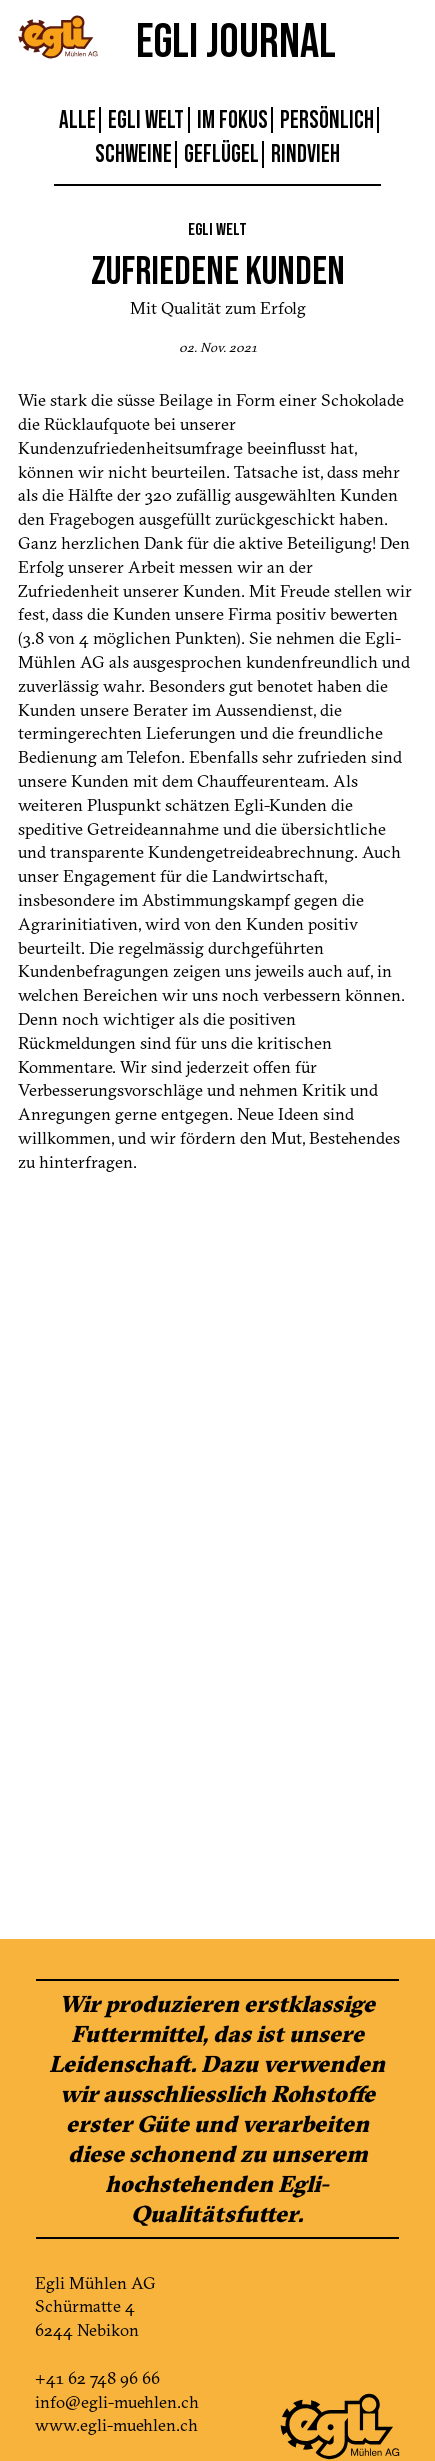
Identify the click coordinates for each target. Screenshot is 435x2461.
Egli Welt (146, 120)
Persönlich (327, 120)
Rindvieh (305, 154)
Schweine (133, 154)
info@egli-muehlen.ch (117, 2401)
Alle (77, 120)
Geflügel (221, 154)
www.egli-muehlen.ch (116, 2424)
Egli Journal (236, 40)
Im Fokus (232, 120)
